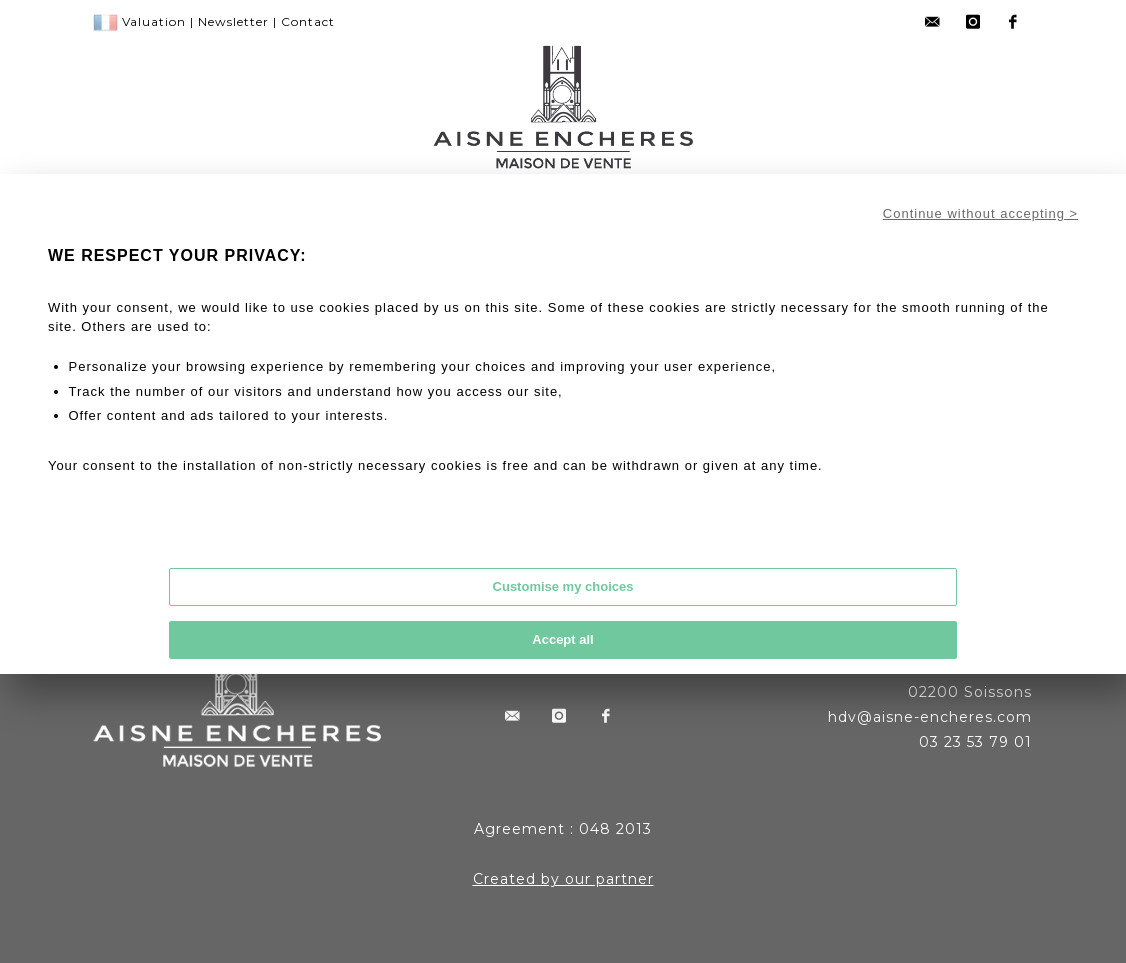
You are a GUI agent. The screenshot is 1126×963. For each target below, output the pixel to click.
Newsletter (233, 21)
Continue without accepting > (980, 213)
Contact (308, 21)
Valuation (154, 21)
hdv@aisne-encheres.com (930, 717)
